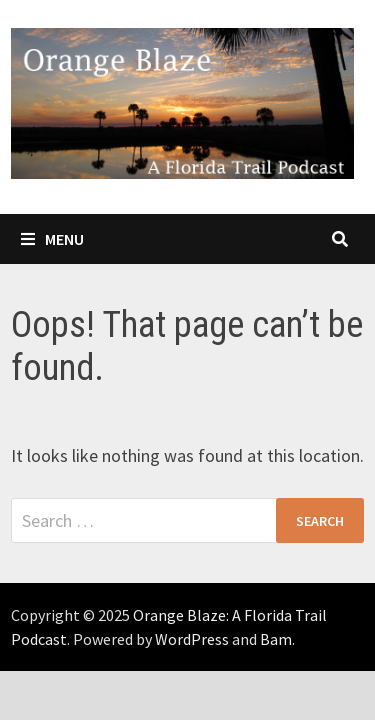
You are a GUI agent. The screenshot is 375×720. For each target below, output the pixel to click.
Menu (52, 239)
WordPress (192, 639)
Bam (276, 639)
